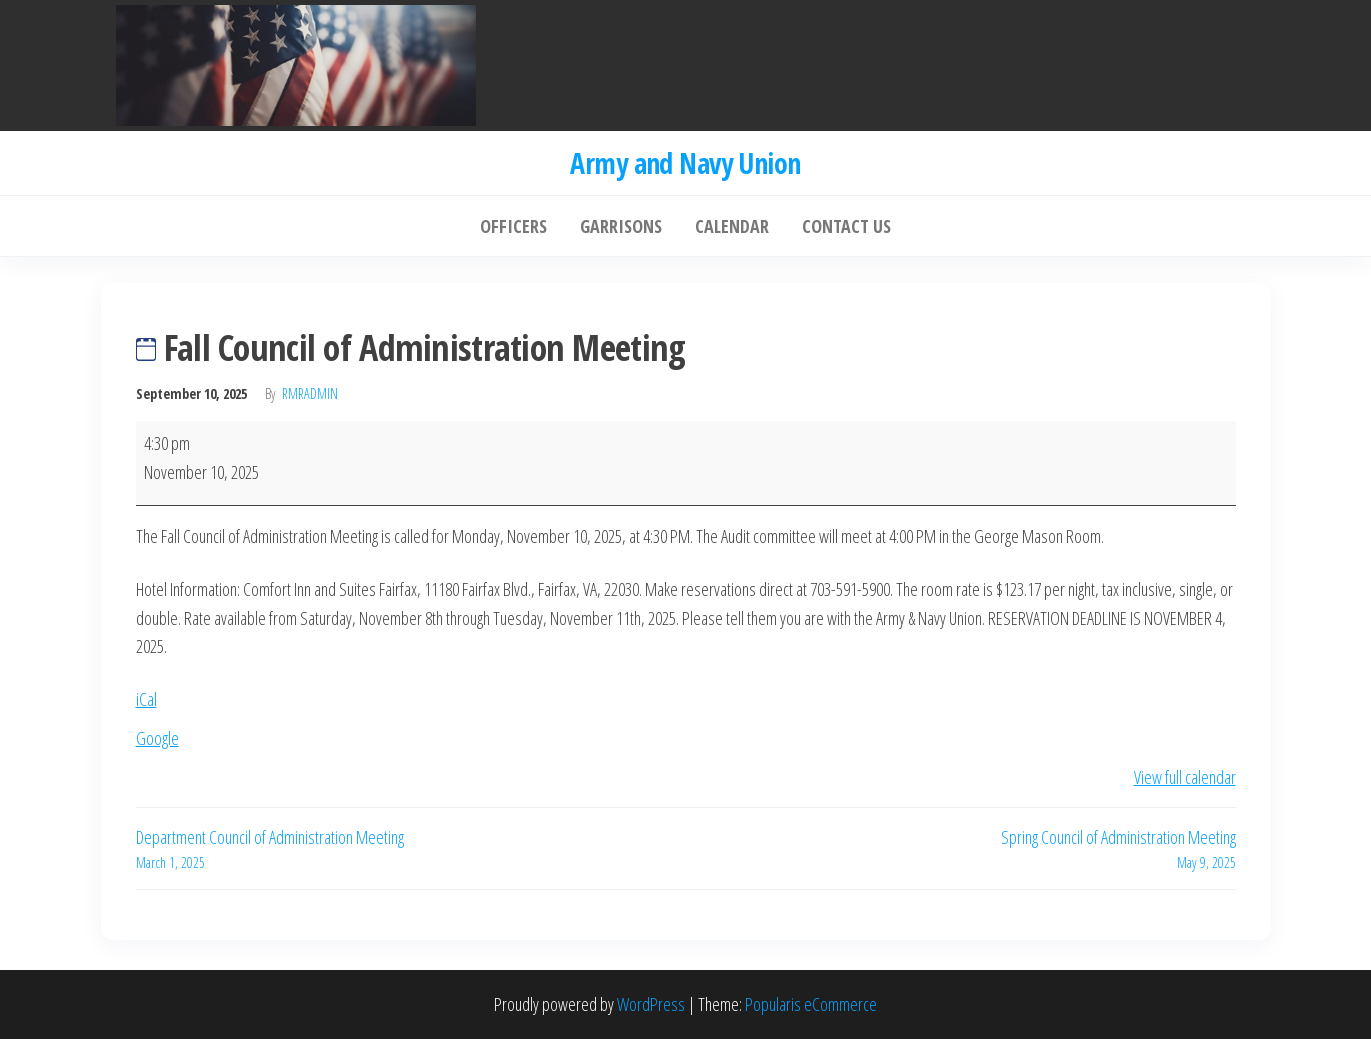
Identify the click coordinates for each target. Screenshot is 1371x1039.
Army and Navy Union (685, 163)
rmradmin (310, 393)
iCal (146, 699)
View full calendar (1185, 777)
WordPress (651, 1004)
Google (157, 738)
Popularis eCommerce (811, 1004)
